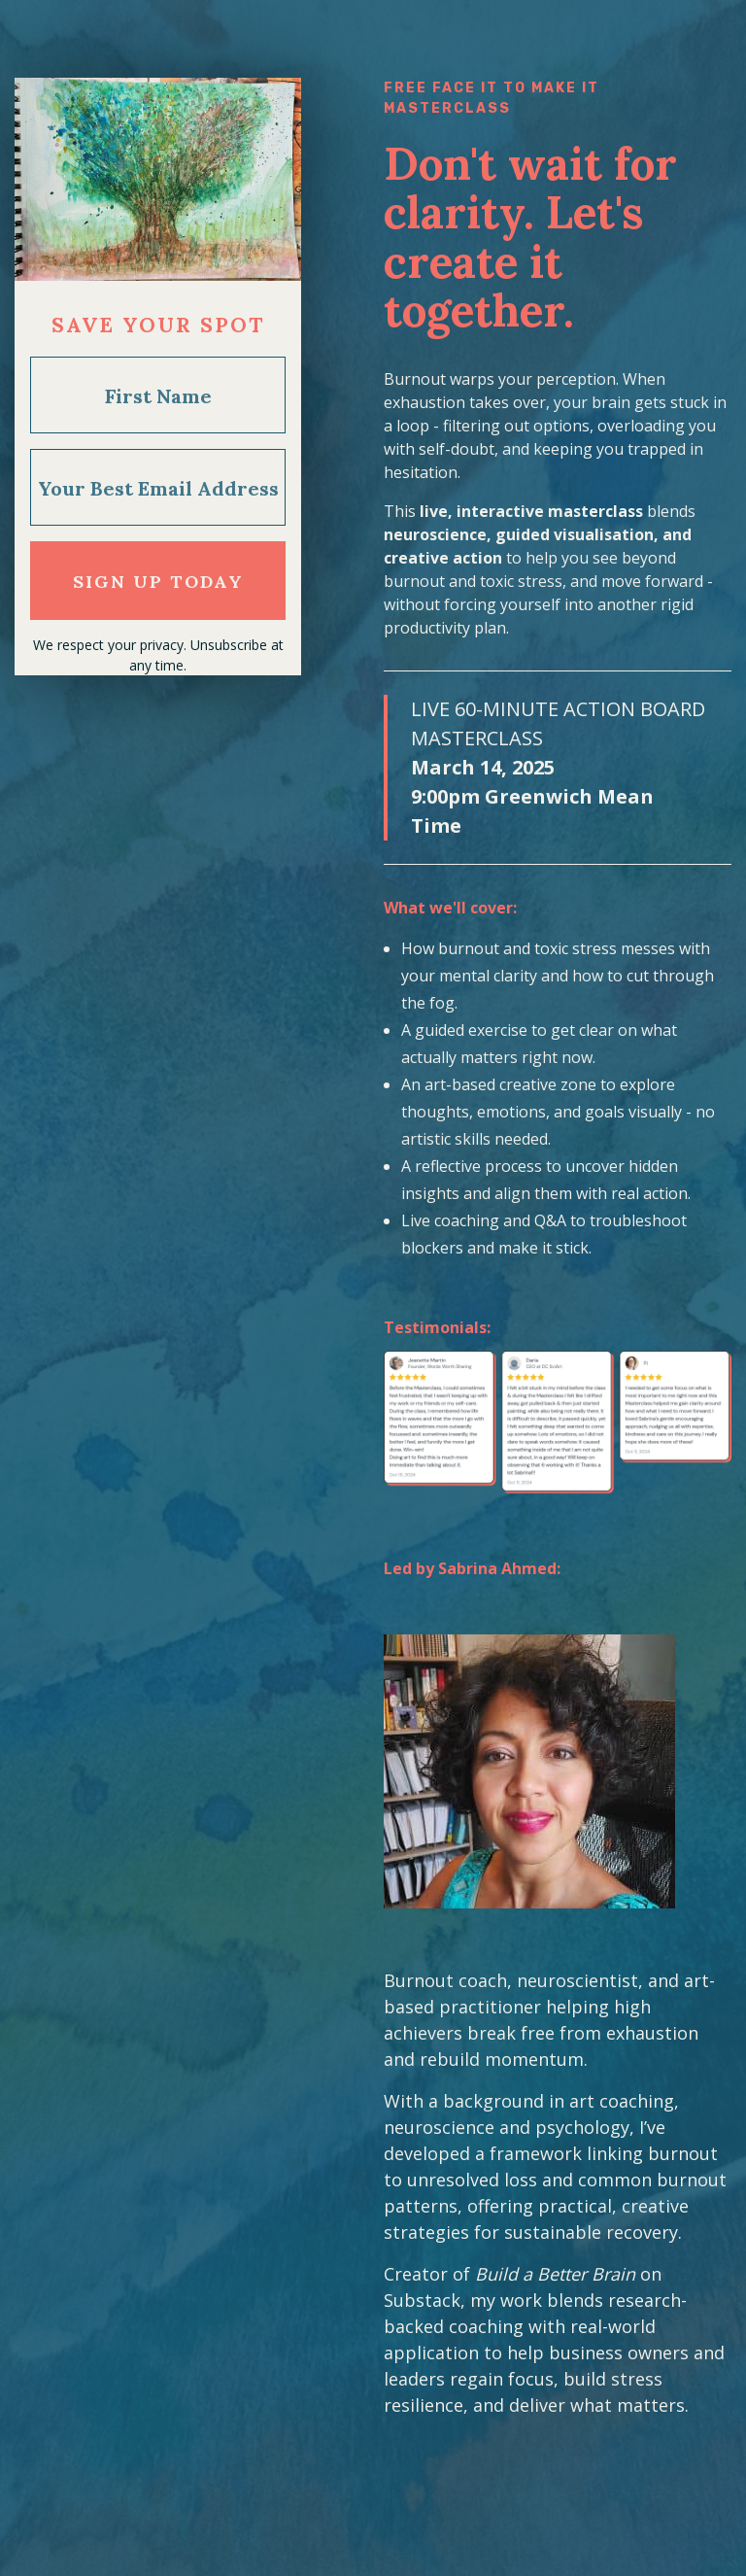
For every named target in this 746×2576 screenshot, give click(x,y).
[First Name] (158, 395)
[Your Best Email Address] (158, 487)
